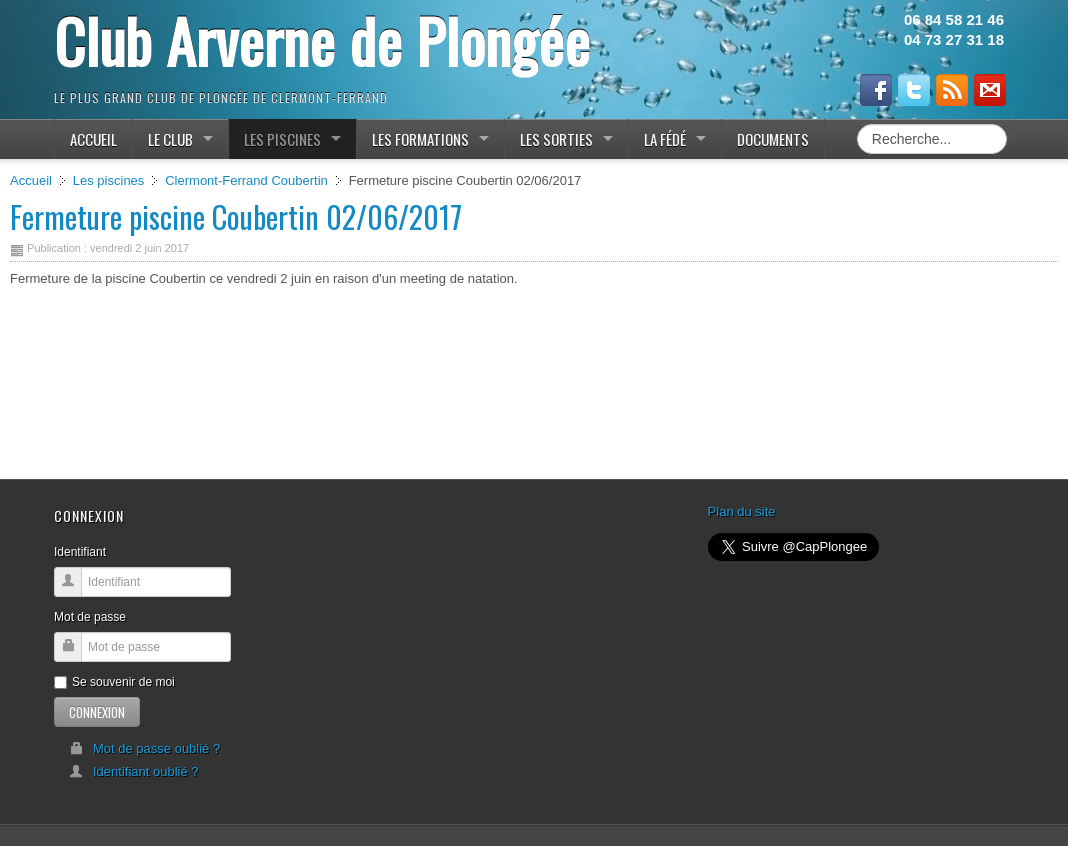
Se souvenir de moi (114, 682)
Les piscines (109, 180)
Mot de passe (90, 617)
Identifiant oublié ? (134, 771)
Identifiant (80, 552)
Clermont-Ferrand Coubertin (246, 180)
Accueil (31, 180)
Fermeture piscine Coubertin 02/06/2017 (236, 216)
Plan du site (742, 511)
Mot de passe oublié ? (144, 748)
